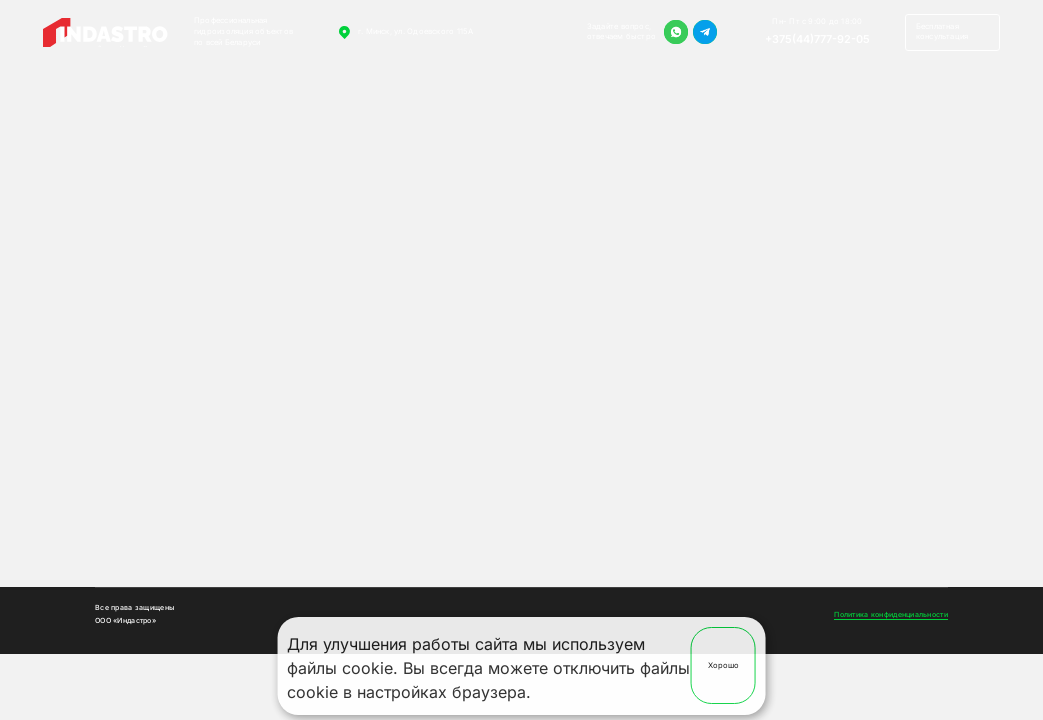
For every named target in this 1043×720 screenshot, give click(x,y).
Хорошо (723, 665)
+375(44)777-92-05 (817, 39)
